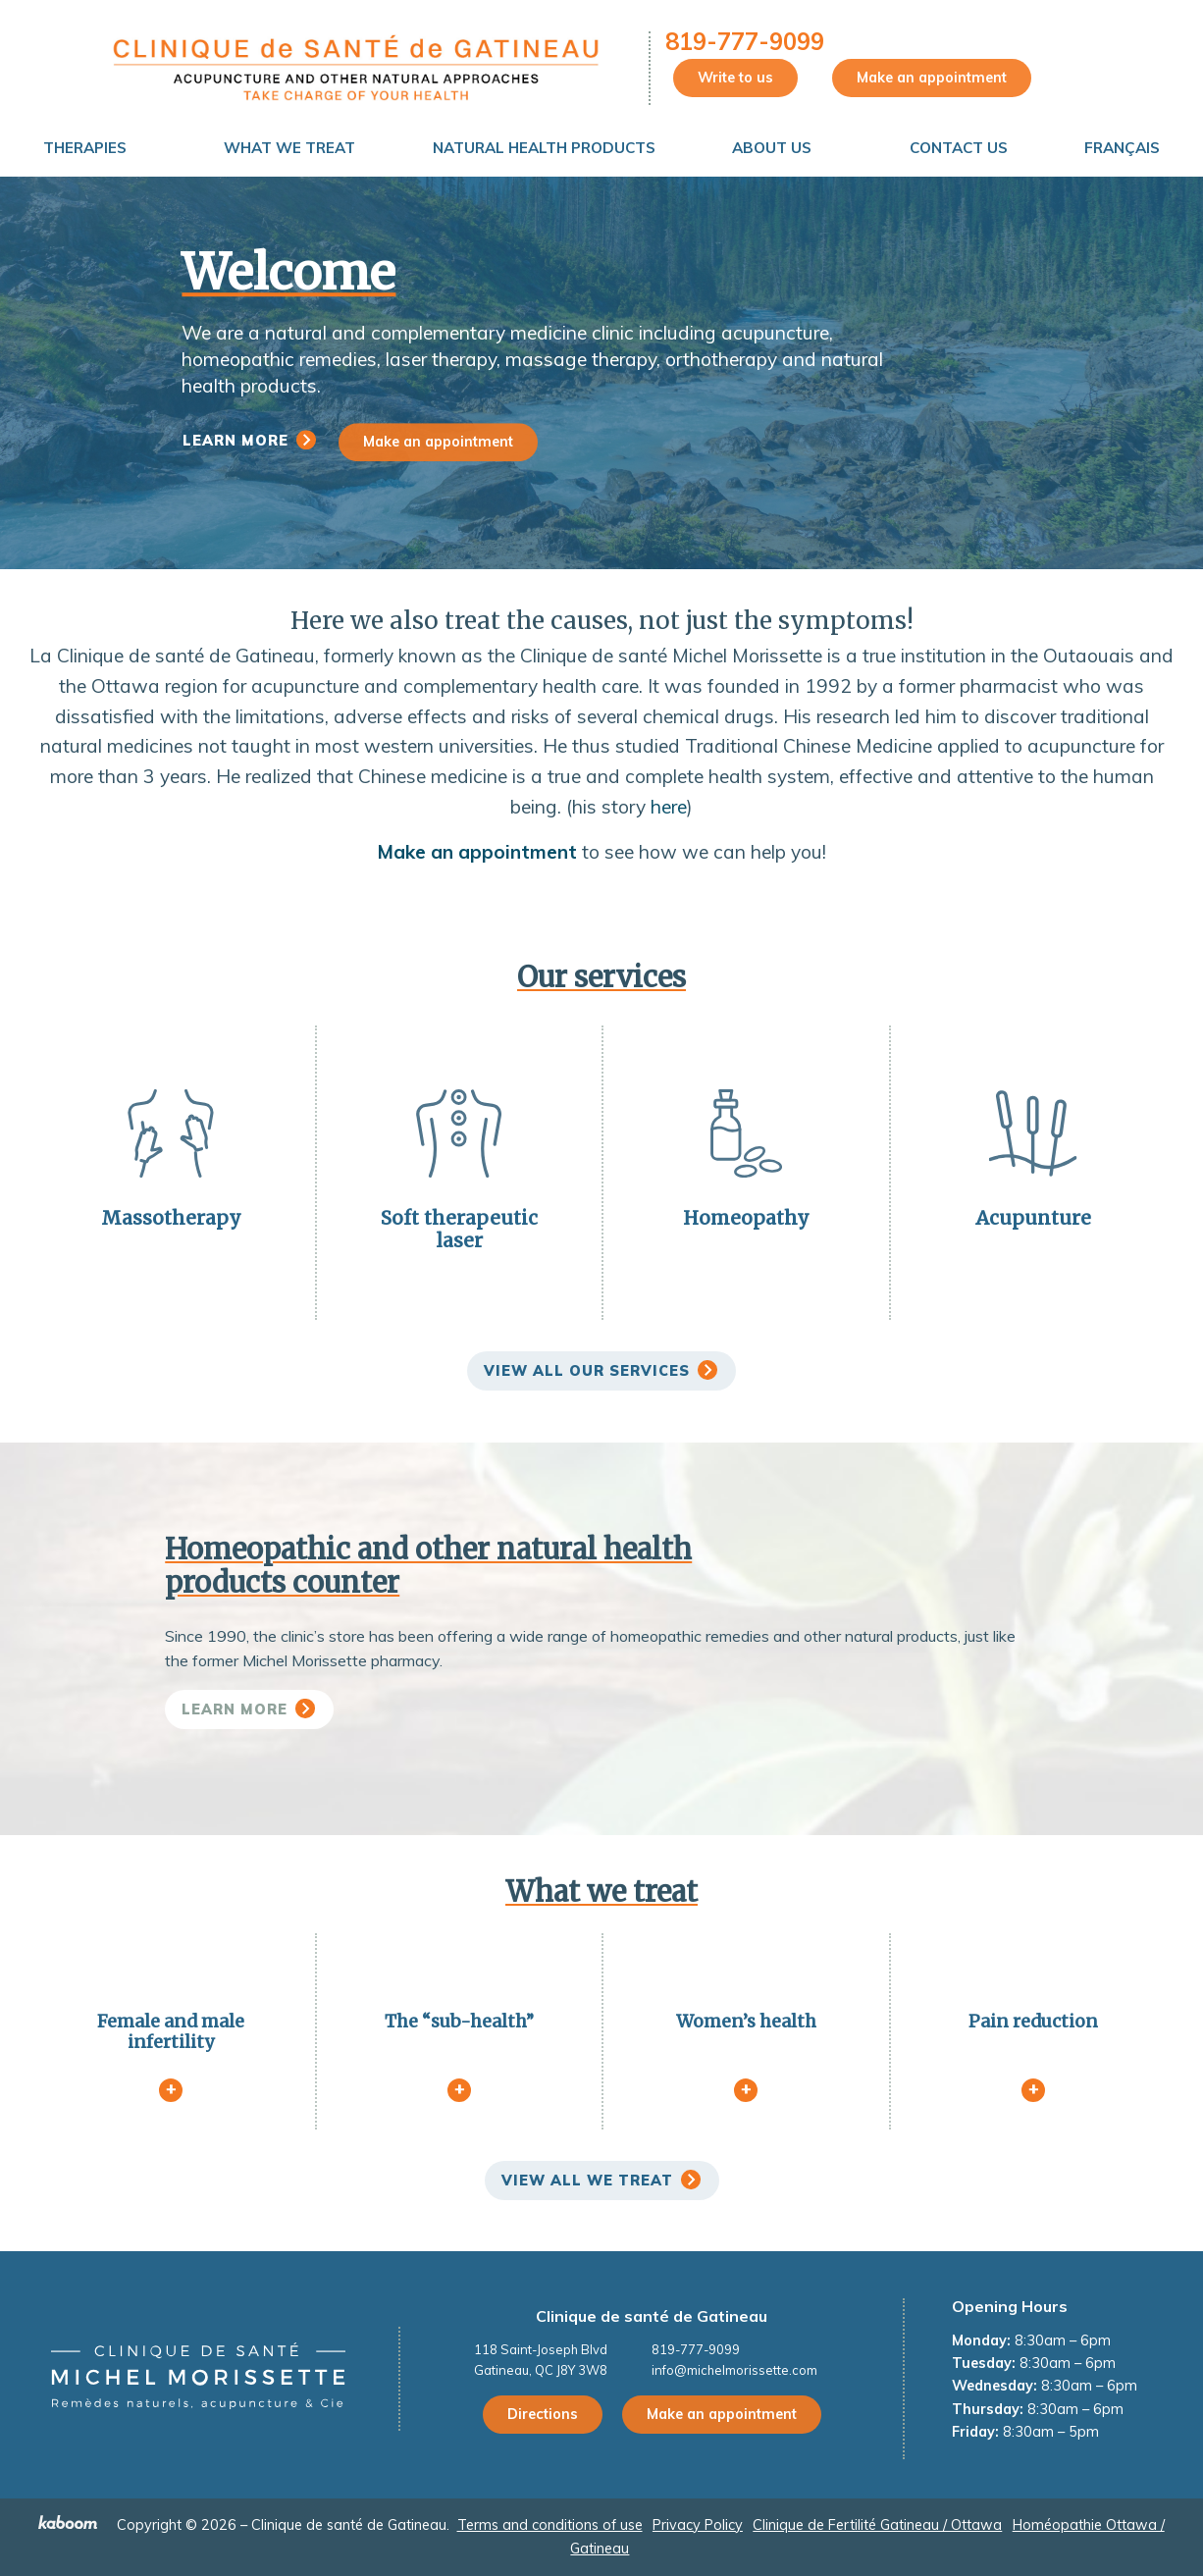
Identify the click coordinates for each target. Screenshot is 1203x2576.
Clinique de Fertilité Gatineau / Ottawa (877, 2525)
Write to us (735, 77)
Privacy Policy (698, 2525)
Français (1122, 147)
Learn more (235, 440)
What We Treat (289, 147)
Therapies (85, 147)
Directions (542, 2414)
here (669, 806)
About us (771, 147)
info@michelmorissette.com (734, 2370)
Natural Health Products (544, 147)
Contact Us (959, 147)
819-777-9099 (744, 41)
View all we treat (587, 2180)
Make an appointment (932, 77)
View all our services (587, 1371)
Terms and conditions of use (550, 2525)
